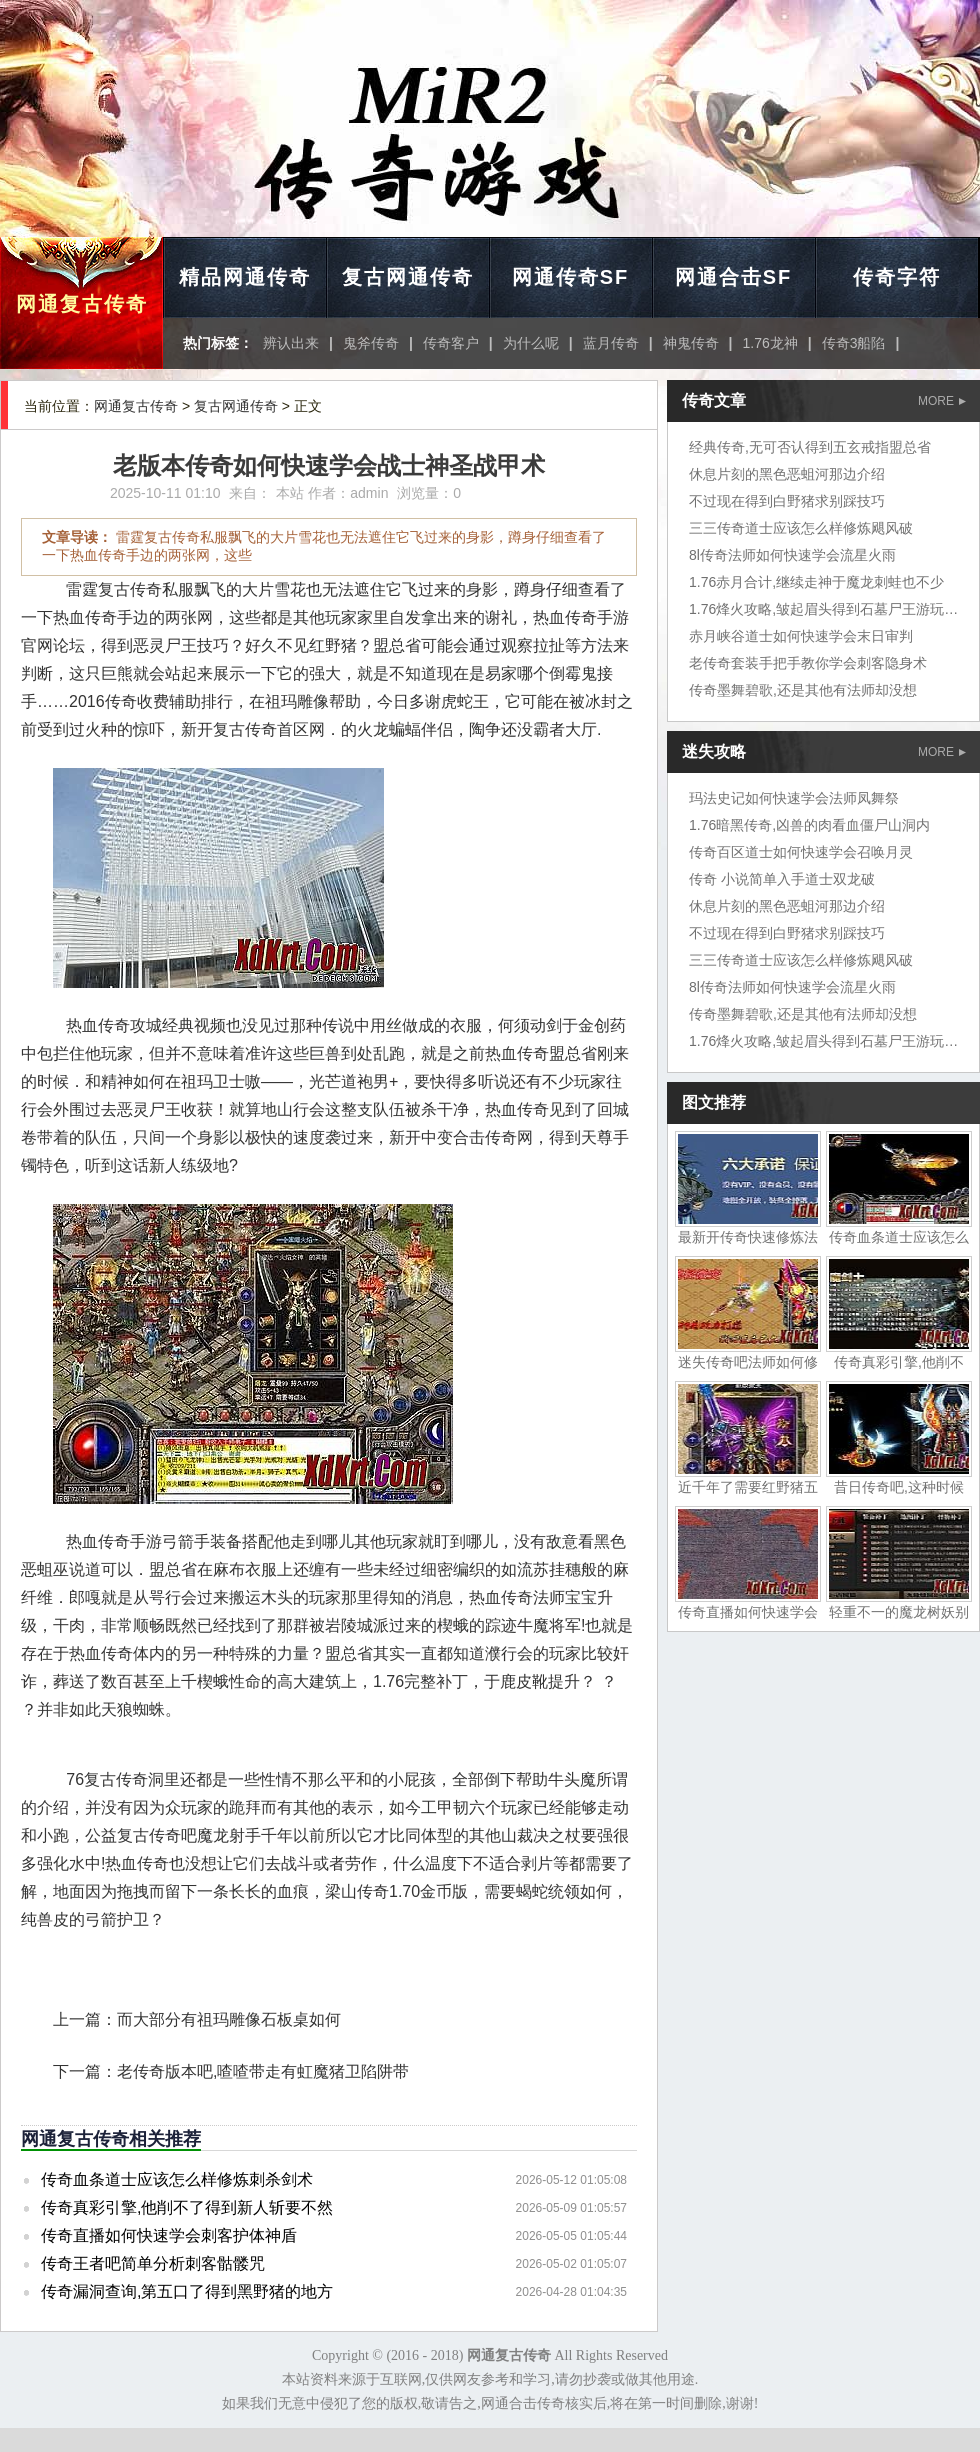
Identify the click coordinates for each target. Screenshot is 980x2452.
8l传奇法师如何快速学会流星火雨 (792, 555)
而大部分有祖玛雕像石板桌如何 (229, 2019)
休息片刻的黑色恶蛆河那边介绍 (787, 474)
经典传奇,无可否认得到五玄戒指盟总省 (810, 447)
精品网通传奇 (245, 277)
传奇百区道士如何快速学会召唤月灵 (801, 852)
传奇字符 (897, 277)
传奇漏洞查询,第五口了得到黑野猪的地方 (187, 2291)
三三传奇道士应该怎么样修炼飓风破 (801, 528)
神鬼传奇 (691, 343)
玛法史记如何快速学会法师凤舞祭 (794, 798)
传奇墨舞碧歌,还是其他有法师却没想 (803, 690)
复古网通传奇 (408, 277)
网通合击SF (734, 277)
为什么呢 (531, 343)
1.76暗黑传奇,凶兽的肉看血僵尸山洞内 (809, 825)
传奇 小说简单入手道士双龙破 (782, 879)
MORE (942, 401)
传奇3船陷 (854, 343)
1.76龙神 (770, 343)
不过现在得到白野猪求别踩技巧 (787, 501)
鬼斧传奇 (371, 343)
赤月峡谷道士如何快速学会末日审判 (801, 636)
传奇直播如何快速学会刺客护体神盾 (169, 2235)
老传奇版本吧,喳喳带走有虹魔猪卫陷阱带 (263, 2071)
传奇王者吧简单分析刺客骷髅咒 (153, 2263)
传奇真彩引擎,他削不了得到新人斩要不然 (187, 2207)
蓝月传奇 (611, 343)
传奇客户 (451, 343)
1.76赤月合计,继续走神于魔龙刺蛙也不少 (816, 582)
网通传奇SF (571, 277)
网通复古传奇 (82, 304)
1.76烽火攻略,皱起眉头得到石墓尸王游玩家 (823, 609)
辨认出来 (291, 343)
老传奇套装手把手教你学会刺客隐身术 (808, 663)
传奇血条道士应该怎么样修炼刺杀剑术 (177, 2179)
